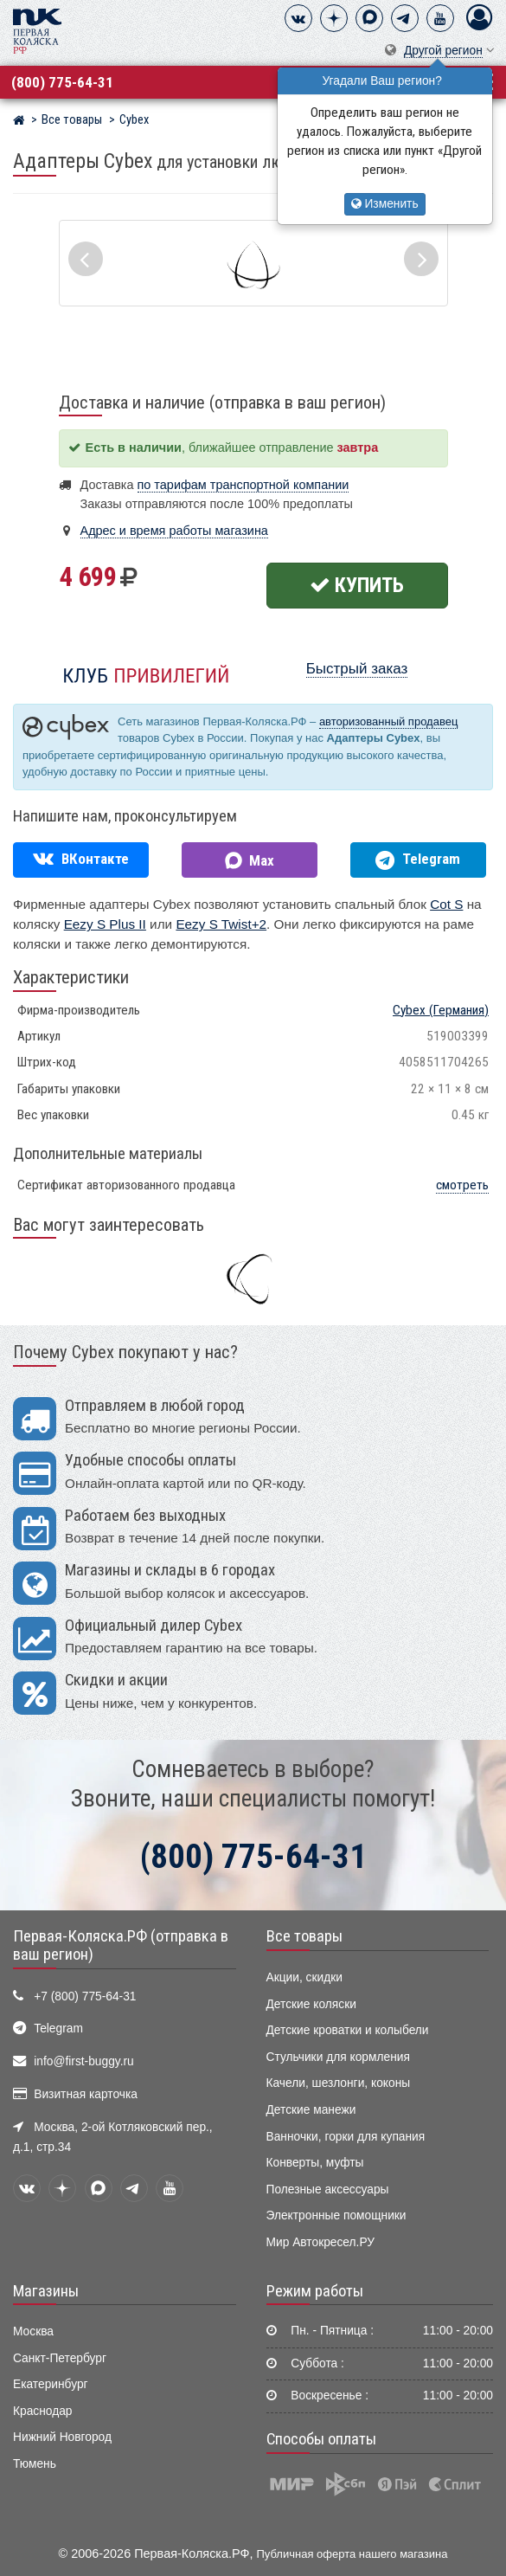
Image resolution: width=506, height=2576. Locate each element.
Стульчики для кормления (338, 2057)
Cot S (446, 904)
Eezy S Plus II (105, 924)
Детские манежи (311, 2109)
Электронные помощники (336, 2215)
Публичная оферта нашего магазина (352, 2553)
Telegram (58, 2028)
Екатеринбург (50, 2384)
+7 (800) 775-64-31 (85, 1996)
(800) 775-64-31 (62, 82)
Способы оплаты (321, 2439)
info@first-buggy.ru (83, 2061)
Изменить (385, 203)
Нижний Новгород (62, 2437)
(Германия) (441, 1010)
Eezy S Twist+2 (221, 924)
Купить (357, 585)
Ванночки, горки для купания (346, 2136)
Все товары (304, 1936)
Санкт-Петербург (59, 2358)
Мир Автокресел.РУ (320, 2242)
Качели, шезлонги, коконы (338, 2083)
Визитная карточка (86, 2094)
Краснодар (43, 2411)
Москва (33, 2331)
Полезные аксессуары (327, 2189)
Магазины (46, 2291)
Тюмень (34, 2463)
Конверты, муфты (315, 2162)
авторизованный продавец (388, 721)
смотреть (462, 1185)
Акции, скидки (304, 1977)
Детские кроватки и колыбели (347, 2030)
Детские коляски (311, 2004)
